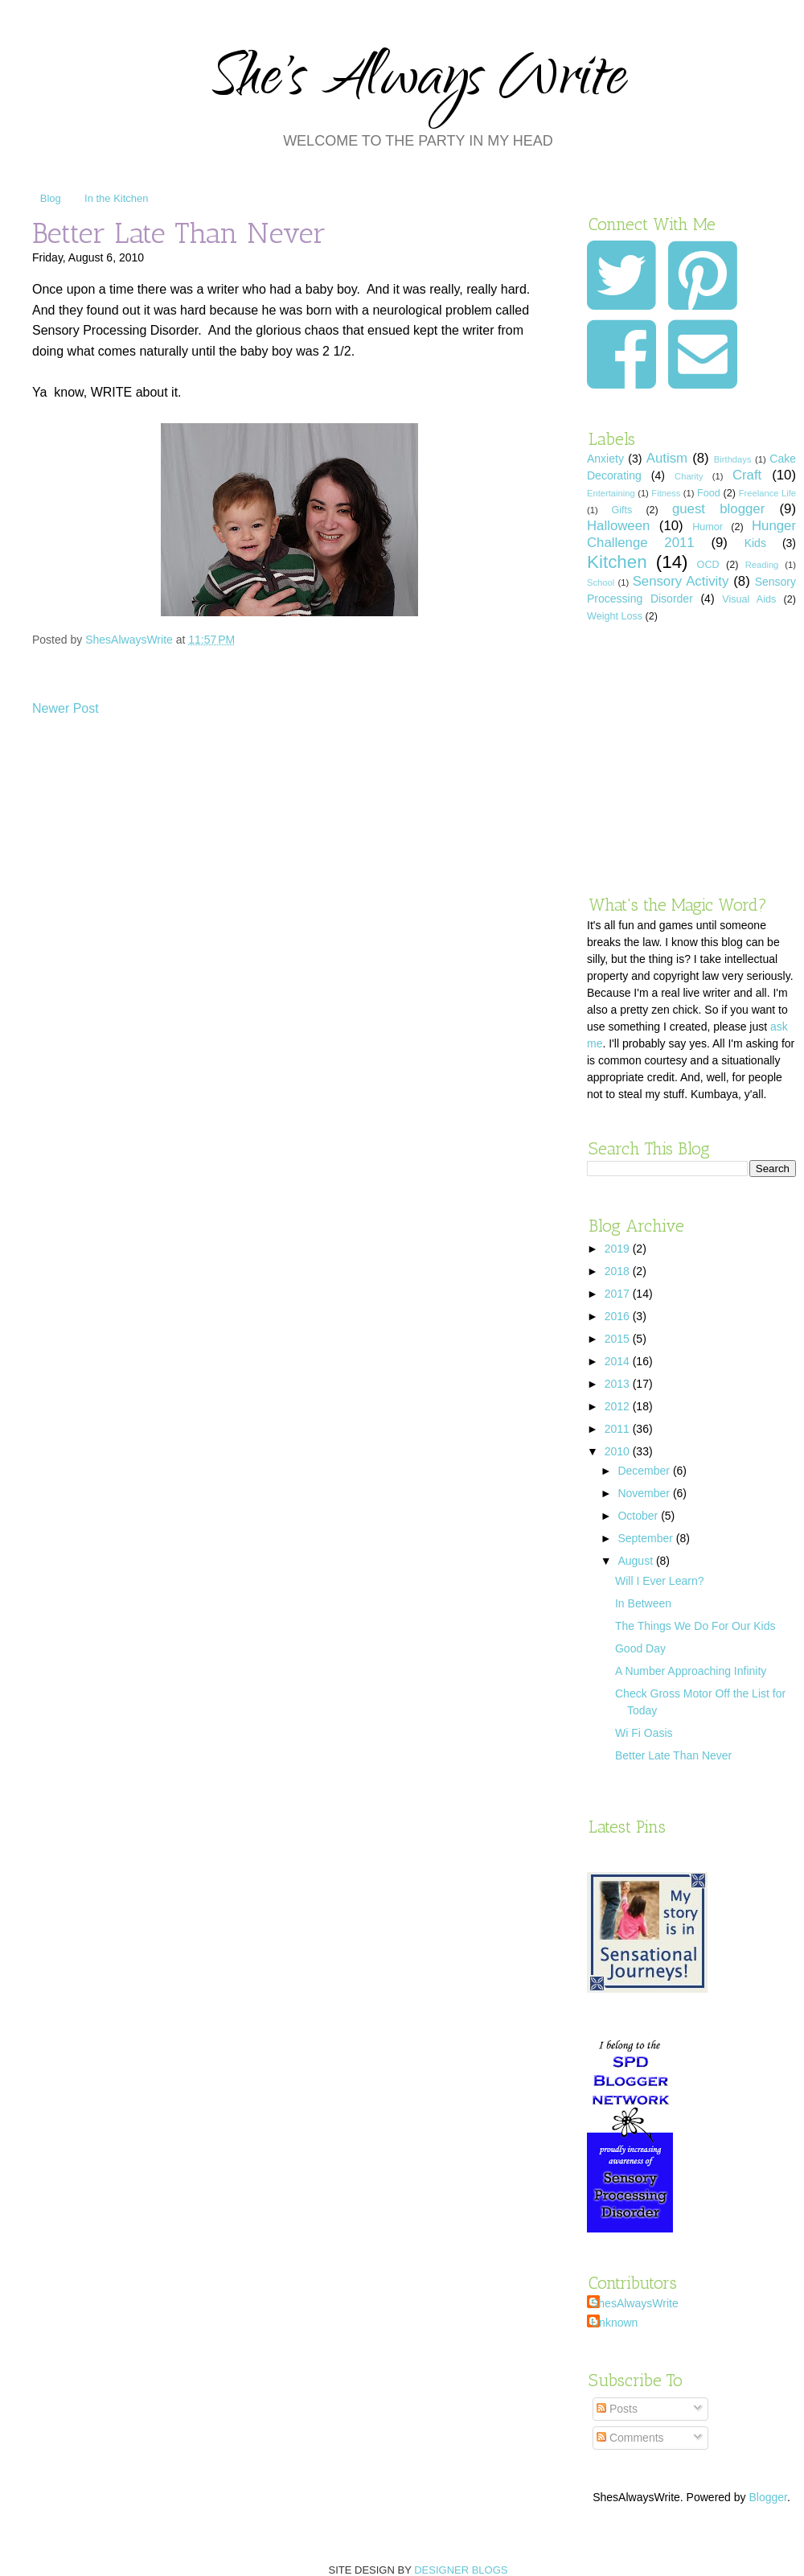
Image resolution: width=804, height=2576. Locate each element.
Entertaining (611, 493)
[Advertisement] (691, 758)
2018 (619, 1271)
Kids (755, 543)
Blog (50, 198)
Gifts (621, 510)
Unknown (614, 2322)
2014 (619, 1361)
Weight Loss (614, 616)
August (636, 1560)
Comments (630, 2437)
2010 (619, 1451)
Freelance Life (767, 493)
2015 (619, 1338)
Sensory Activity (681, 581)
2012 (619, 1406)
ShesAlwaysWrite (635, 2303)
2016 (619, 1316)
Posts (617, 2408)
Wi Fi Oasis (644, 1732)
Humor (707, 527)
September (646, 1538)
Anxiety (605, 458)
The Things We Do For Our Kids (695, 1625)
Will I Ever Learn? (659, 1580)
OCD (708, 564)
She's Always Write (418, 82)
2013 (619, 1383)
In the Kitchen (116, 198)
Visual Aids (749, 599)
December (644, 1470)
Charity (689, 476)
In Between (643, 1603)
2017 (619, 1293)
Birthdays (733, 459)
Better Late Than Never (673, 1755)
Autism (666, 458)
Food (708, 493)
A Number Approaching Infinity (690, 1671)
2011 (619, 1428)
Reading (762, 565)
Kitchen (617, 562)
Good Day (640, 1648)
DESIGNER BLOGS (460, 2570)
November (644, 1493)
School (600, 582)
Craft (746, 475)
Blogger (767, 2497)
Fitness (665, 493)
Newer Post (65, 708)
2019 (619, 1248)
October (639, 1515)
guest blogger (718, 508)
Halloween (618, 525)
